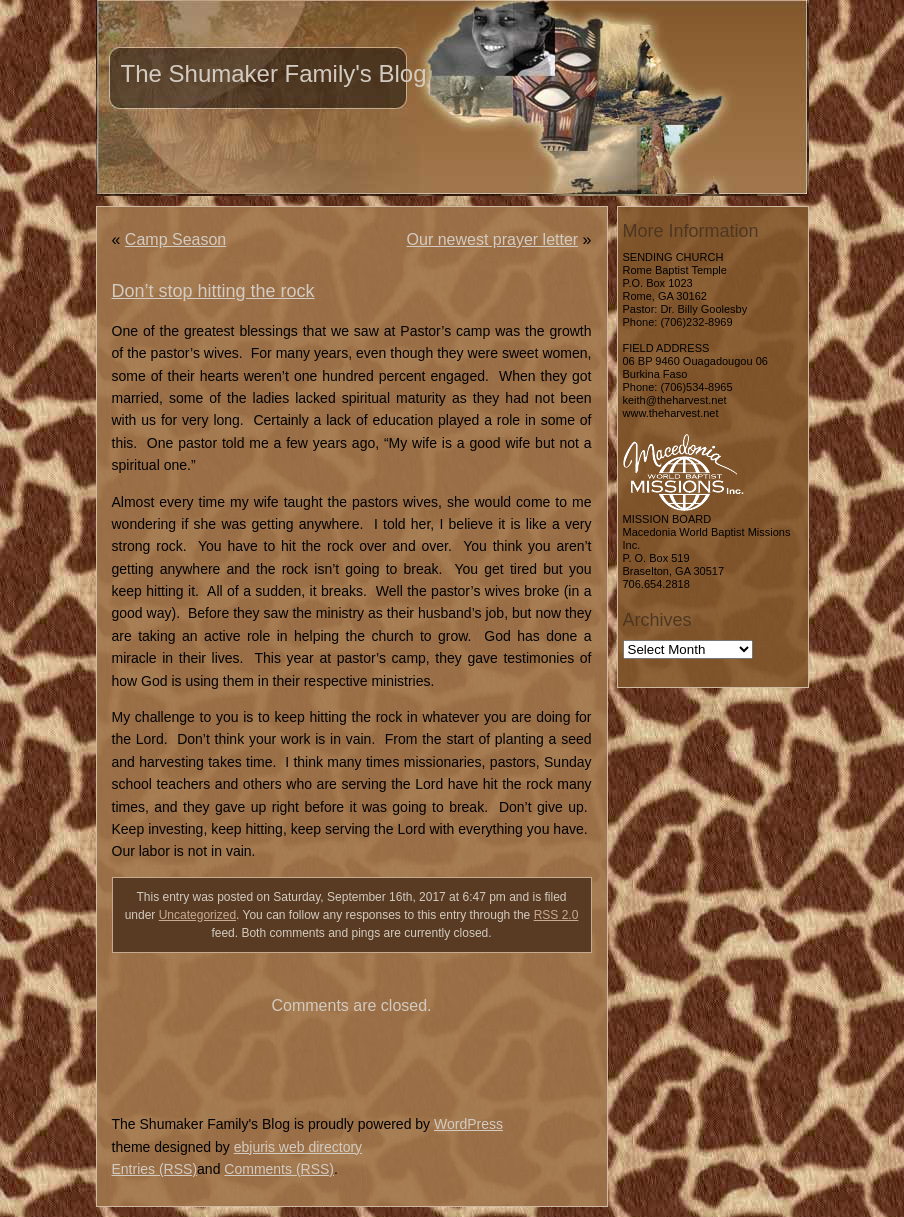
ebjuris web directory (298, 1147)
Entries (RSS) (155, 1169)
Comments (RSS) (279, 1169)
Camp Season (175, 239)
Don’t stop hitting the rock (213, 291)
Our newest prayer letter (493, 239)
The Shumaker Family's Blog (274, 73)
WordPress (468, 1124)
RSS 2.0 (556, 915)
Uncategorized (197, 915)
